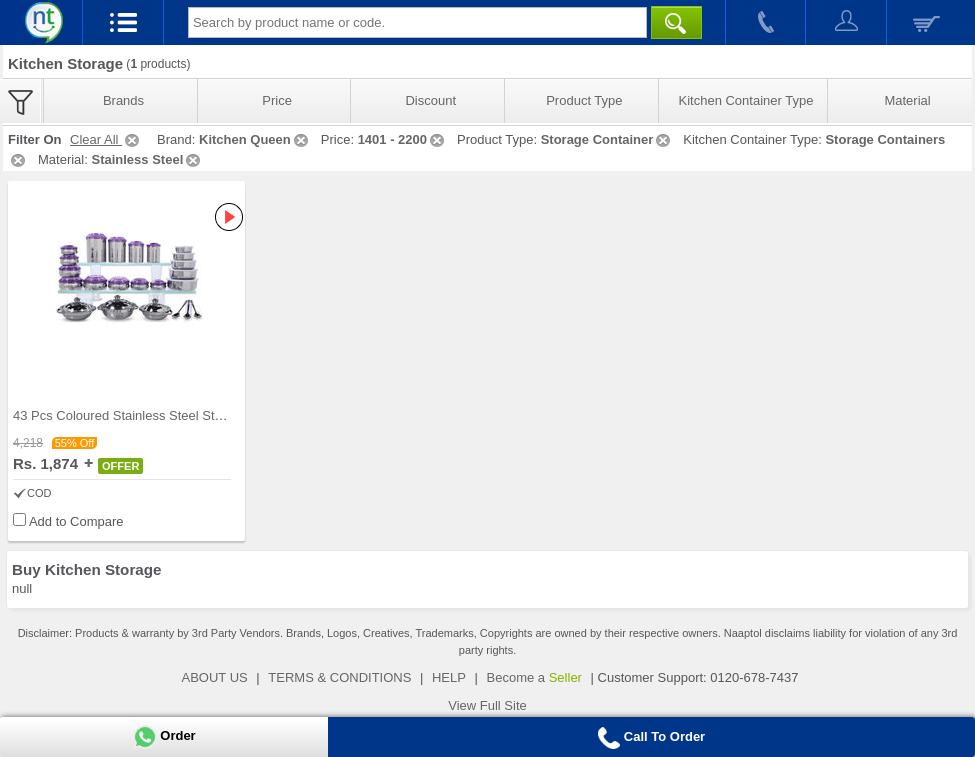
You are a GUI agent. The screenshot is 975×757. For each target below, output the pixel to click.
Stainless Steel (147, 159)
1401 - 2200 (402, 139)
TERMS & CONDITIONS (339, 677)
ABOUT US (215, 677)
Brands (123, 100)
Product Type (584, 100)
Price (277, 100)
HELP (449, 677)
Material (907, 100)
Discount (430, 100)
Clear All (106, 139)
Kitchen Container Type (746, 100)
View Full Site (487, 705)
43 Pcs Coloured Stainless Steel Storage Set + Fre (159, 415)
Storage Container (607, 139)
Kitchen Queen (255, 139)
